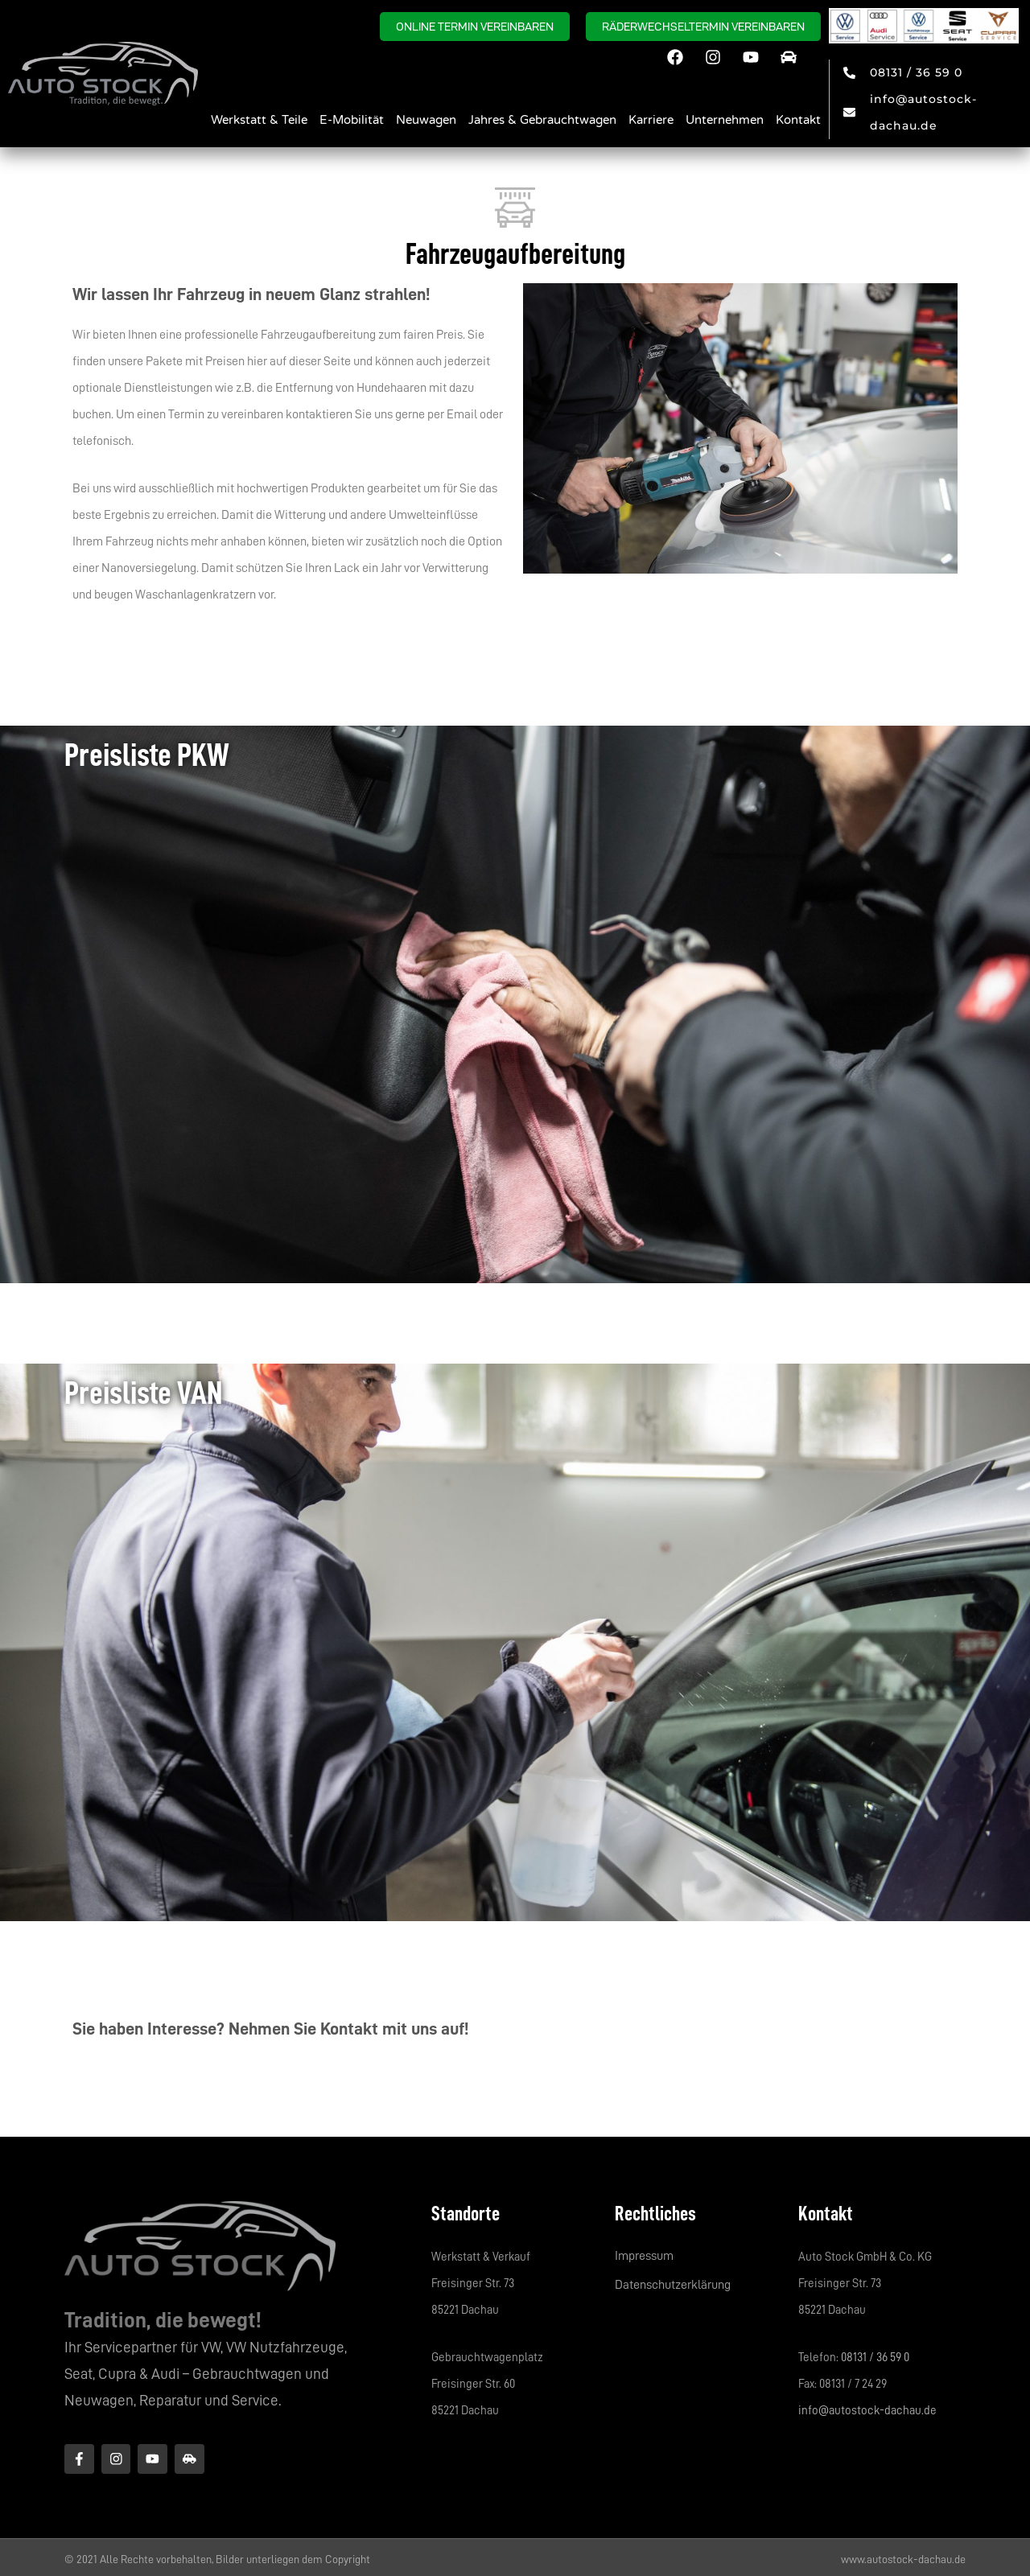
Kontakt (798, 120)
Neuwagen (426, 120)
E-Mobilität (351, 120)
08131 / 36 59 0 (875, 2358)
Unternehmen (725, 120)
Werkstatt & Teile (259, 120)
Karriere (651, 120)
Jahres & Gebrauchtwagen (542, 120)
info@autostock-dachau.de (867, 2411)
